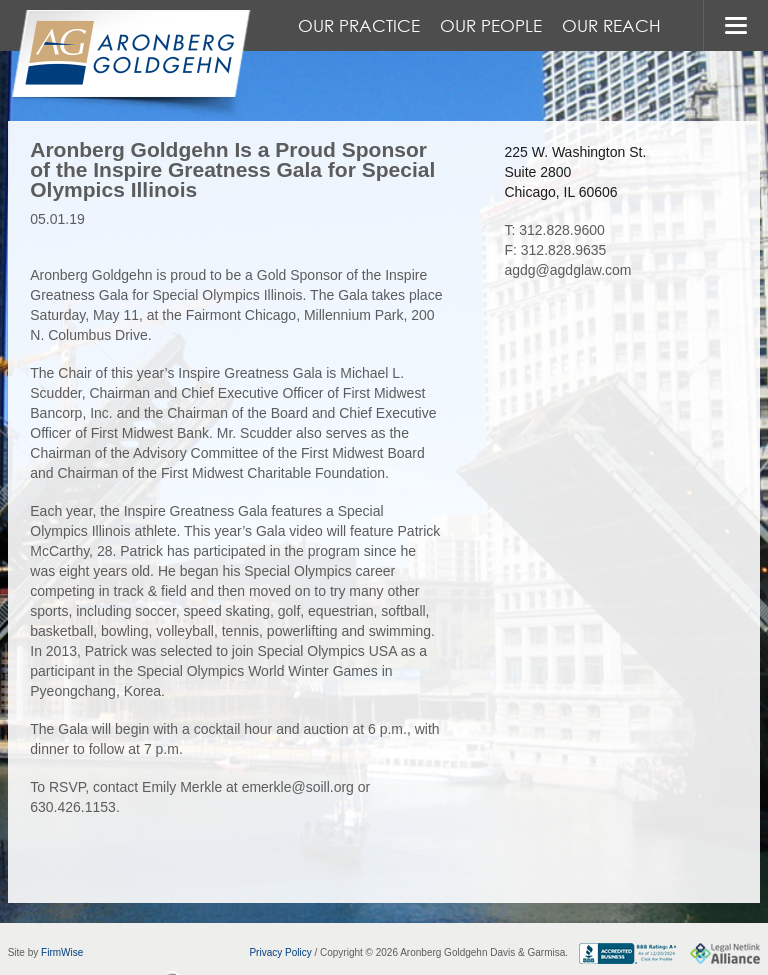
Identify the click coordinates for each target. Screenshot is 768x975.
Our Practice (359, 25)
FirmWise (62, 952)
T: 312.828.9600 (554, 230)
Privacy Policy (280, 952)
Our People (491, 25)
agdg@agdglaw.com (567, 270)
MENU (735, 25)
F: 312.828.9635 (555, 250)
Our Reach (611, 25)
